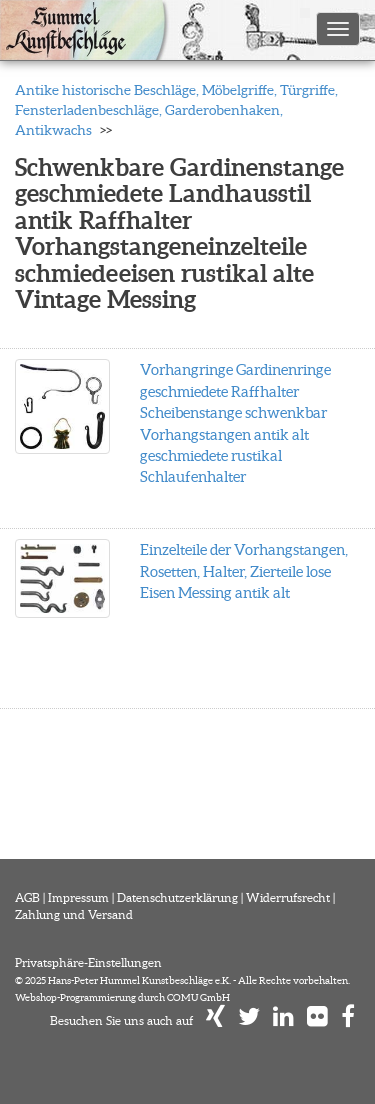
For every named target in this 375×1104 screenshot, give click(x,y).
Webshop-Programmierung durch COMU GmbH (122, 997)
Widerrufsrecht (288, 897)
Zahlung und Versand (74, 914)
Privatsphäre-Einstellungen (88, 962)
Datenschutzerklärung (177, 897)
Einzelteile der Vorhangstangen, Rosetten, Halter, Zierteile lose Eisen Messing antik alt (244, 571)
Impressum (78, 897)
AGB (27, 897)
